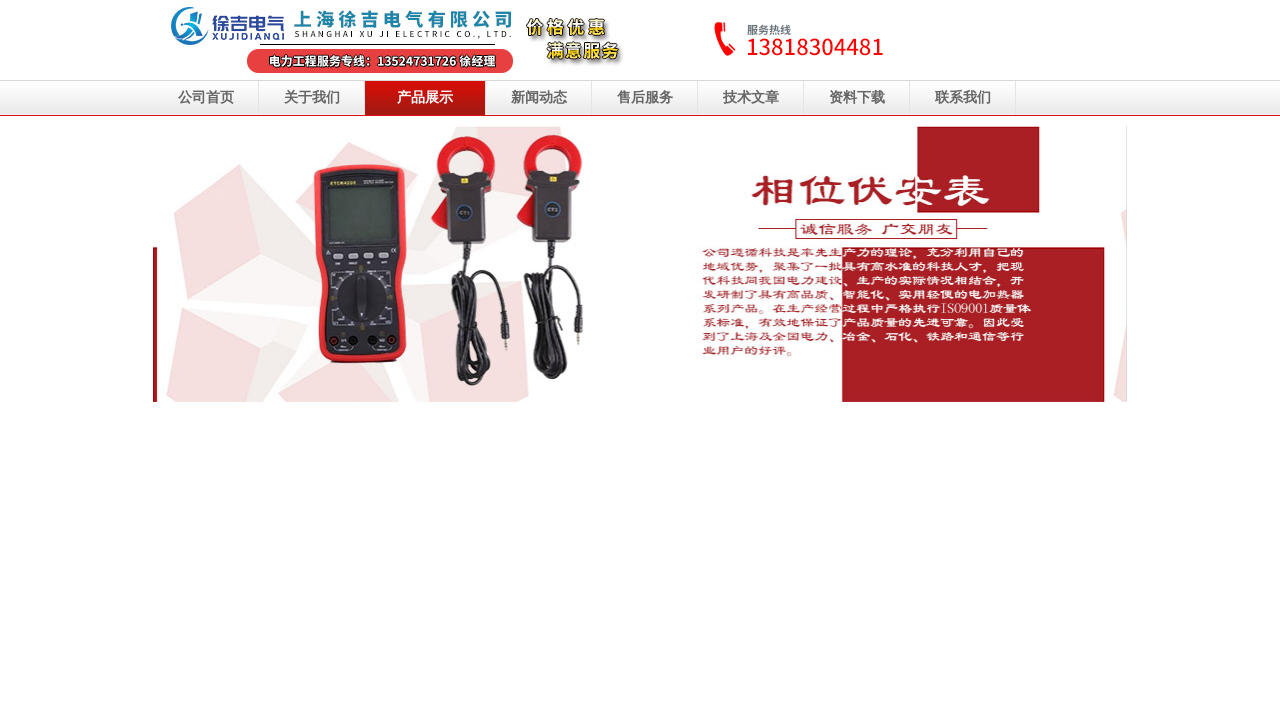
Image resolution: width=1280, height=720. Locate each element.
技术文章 (751, 97)
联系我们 (963, 97)
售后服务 (645, 97)
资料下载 (857, 97)
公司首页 (206, 97)
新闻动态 (539, 97)
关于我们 (312, 97)
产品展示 (425, 97)
